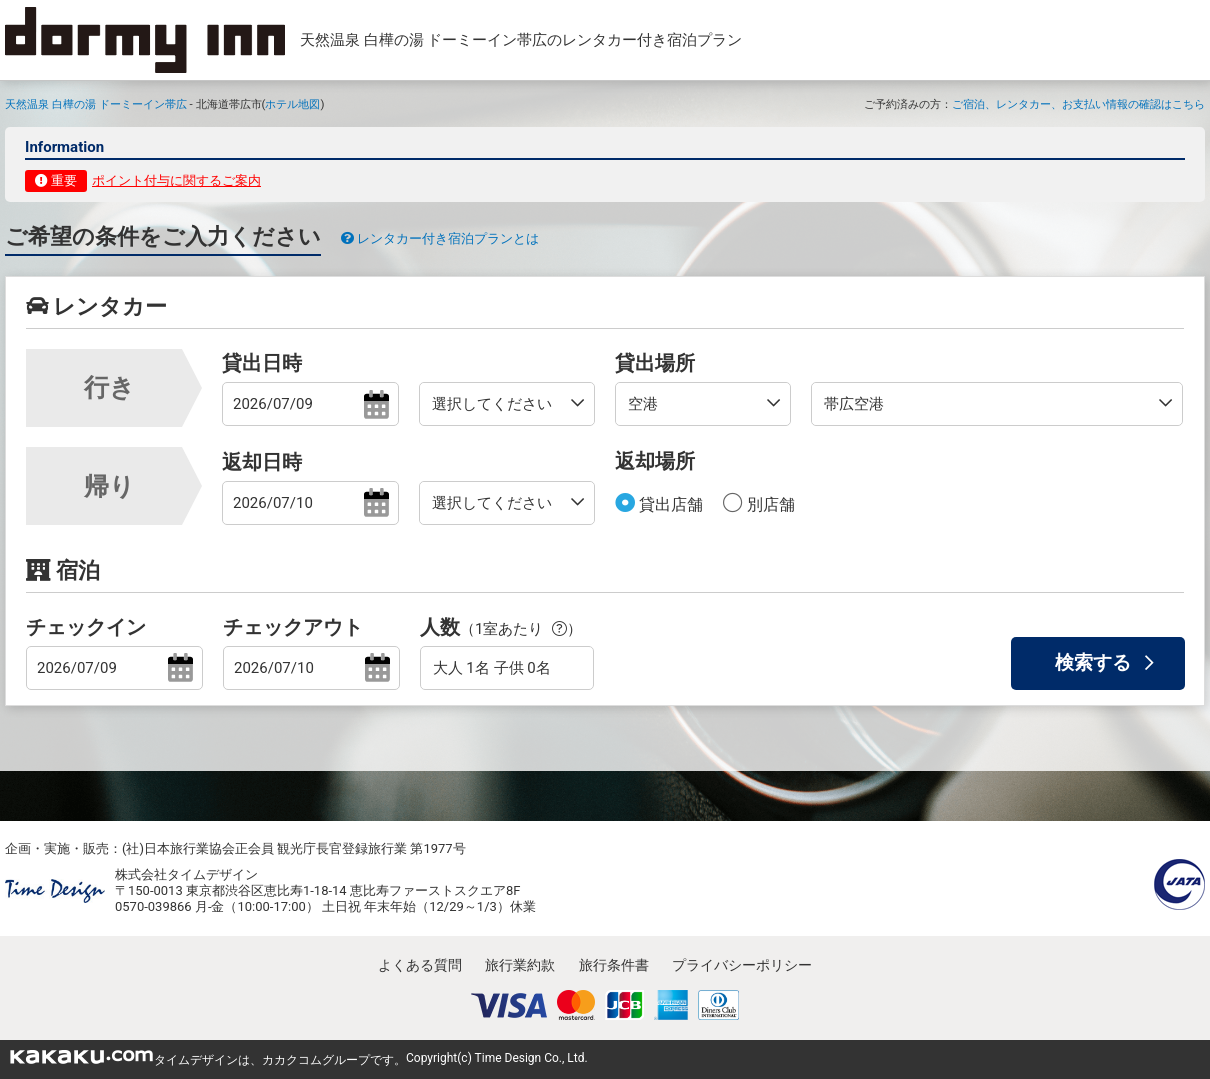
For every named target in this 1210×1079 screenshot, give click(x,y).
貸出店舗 (669, 504)
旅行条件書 (614, 965)
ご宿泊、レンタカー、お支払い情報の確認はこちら (1078, 104)
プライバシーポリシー (742, 965)
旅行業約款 (520, 965)
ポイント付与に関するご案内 (176, 180)
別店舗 (769, 504)
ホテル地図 (292, 104)
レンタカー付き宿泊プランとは (440, 238)
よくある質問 (420, 965)
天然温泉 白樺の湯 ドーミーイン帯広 (96, 104)
